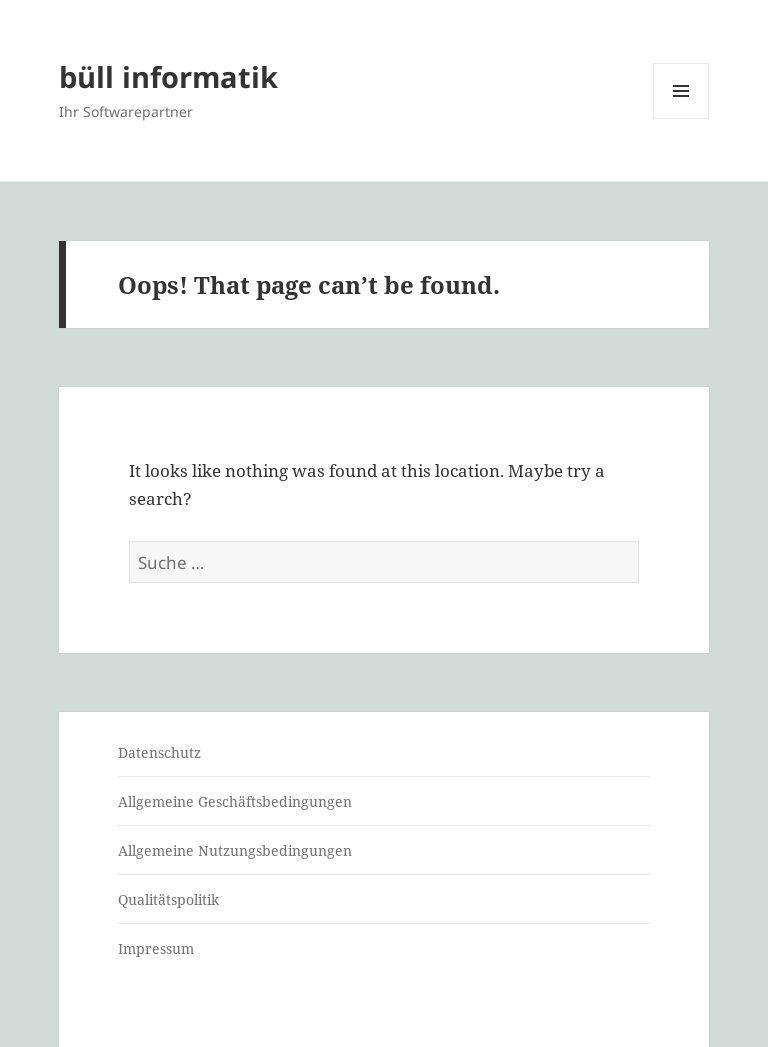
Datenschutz (159, 752)
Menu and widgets (681, 118)
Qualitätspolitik (168, 899)
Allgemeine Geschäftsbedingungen (235, 801)
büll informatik (168, 76)
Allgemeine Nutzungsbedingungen (235, 850)
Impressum (156, 948)
